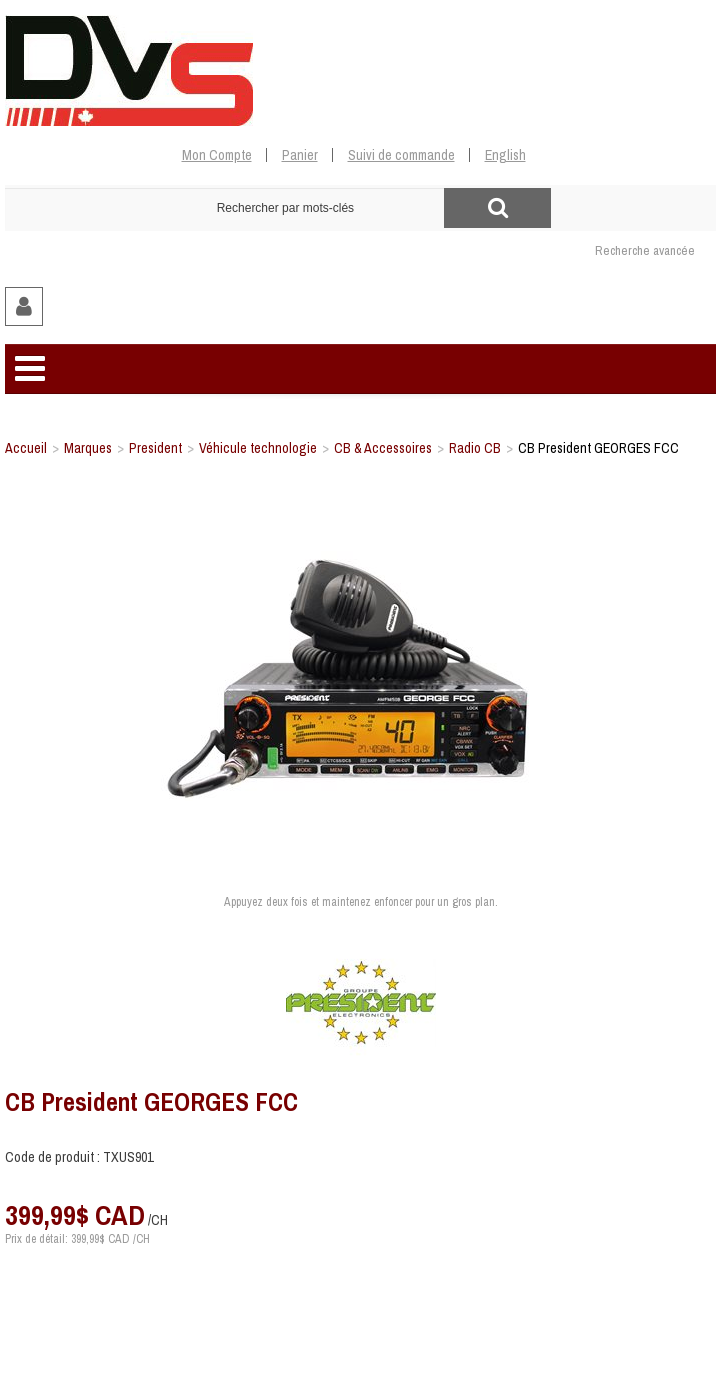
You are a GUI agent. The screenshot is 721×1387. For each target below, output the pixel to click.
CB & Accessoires (383, 448)
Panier (300, 155)
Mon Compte (217, 155)
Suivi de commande (401, 155)
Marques (88, 448)
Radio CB (475, 448)
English (505, 155)
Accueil (26, 448)
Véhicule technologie (258, 448)
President (155, 448)
